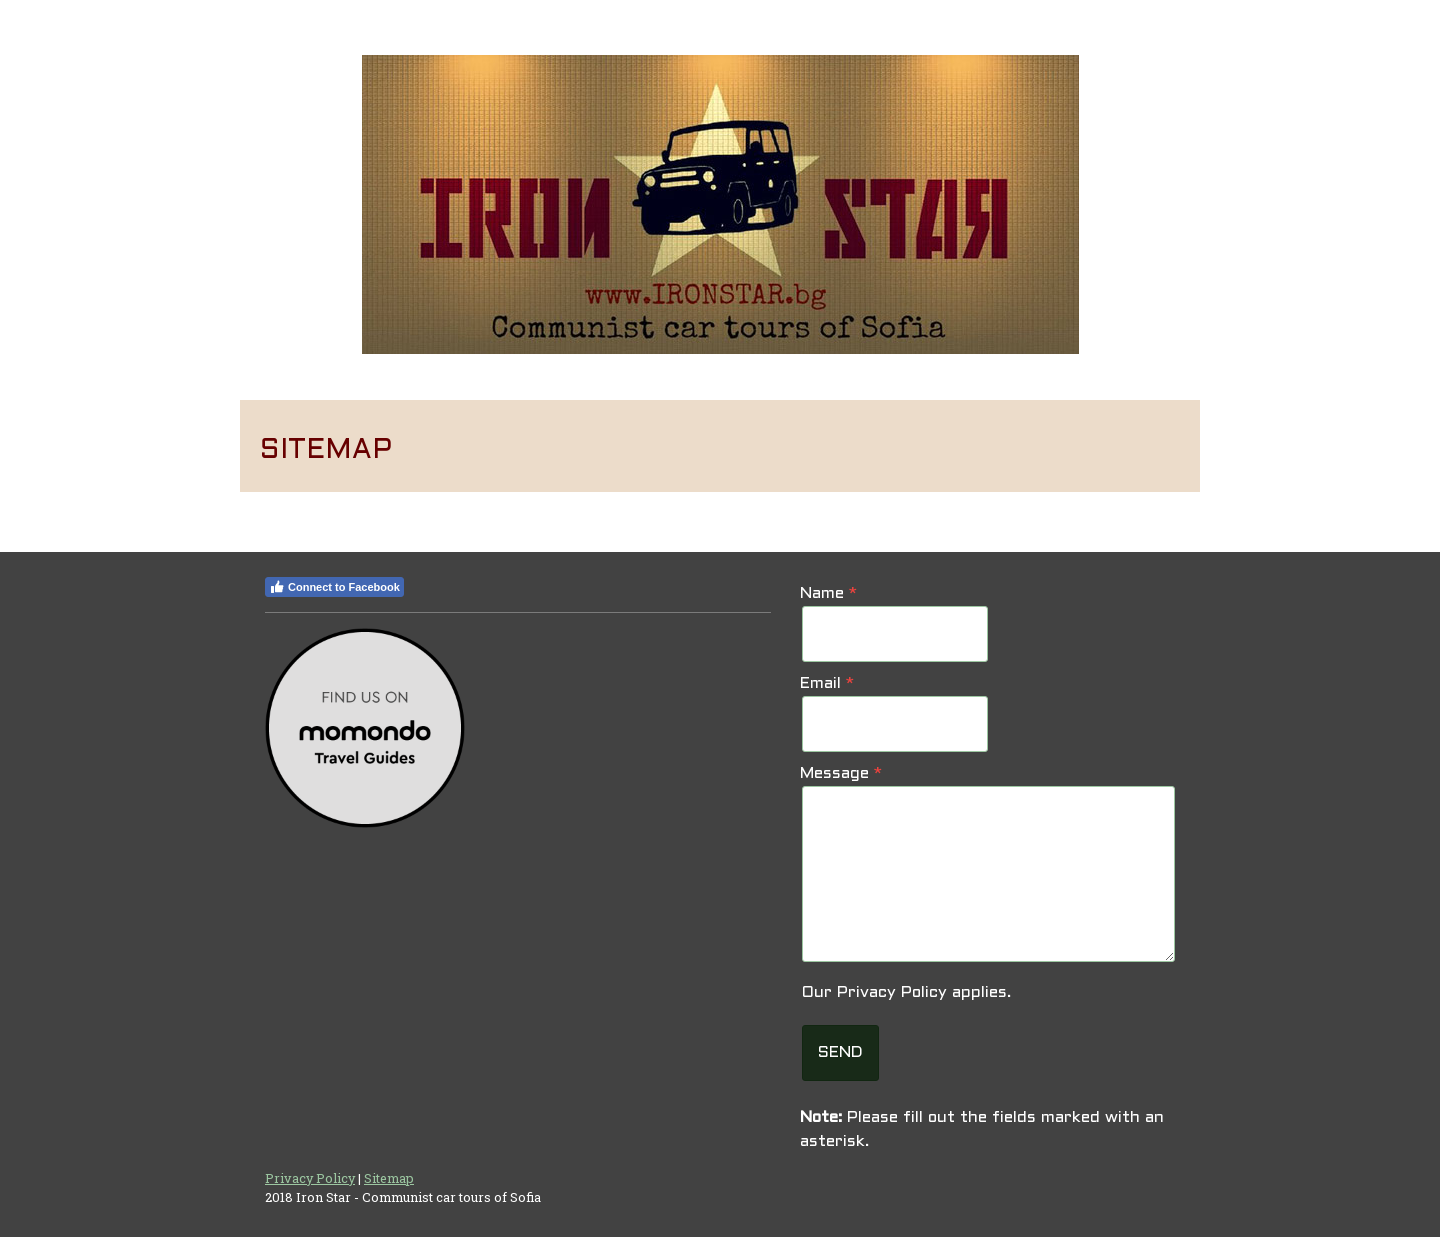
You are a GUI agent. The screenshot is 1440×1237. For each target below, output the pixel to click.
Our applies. (906, 992)
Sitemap (389, 1178)
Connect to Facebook (334, 587)
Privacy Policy (892, 992)
